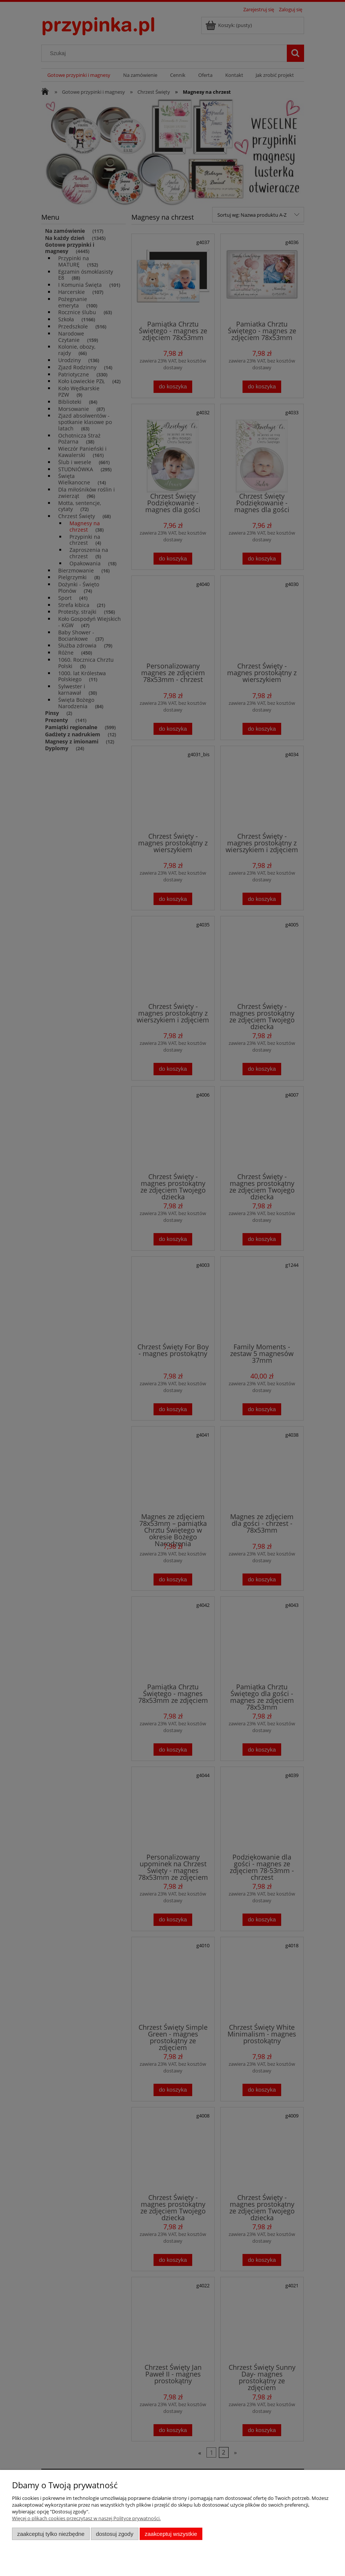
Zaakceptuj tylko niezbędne (50, 2534)
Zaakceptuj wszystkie (171, 2534)
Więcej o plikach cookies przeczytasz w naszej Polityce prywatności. (86, 2518)
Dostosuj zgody (114, 2534)
